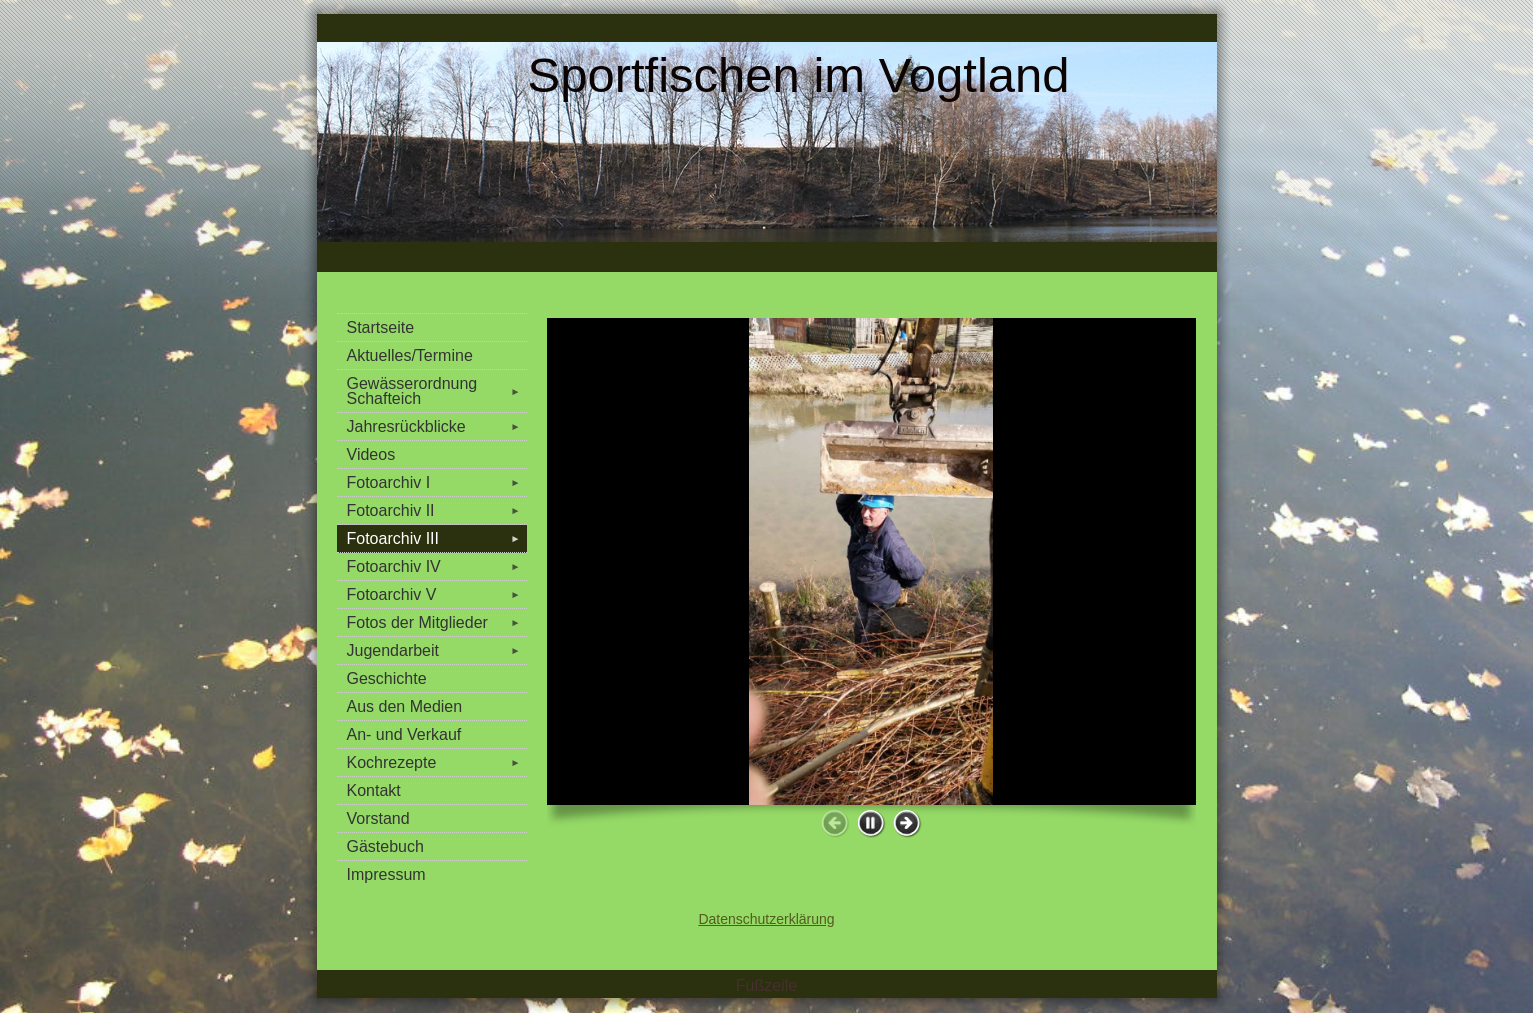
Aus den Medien (405, 706)
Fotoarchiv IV (437, 566)
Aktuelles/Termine (410, 355)
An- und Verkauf (404, 734)
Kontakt (374, 790)
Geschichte (387, 678)
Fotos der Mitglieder (437, 622)
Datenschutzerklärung (766, 919)
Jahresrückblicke (437, 426)
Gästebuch (385, 846)
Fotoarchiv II (437, 510)
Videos (371, 454)
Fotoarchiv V (437, 594)
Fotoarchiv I (437, 482)
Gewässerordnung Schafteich (437, 391)
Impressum (386, 874)
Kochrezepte (437, 762)
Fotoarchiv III (437, 538)
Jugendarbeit (437, 650)
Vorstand (378, 818)
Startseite (381, 327)
